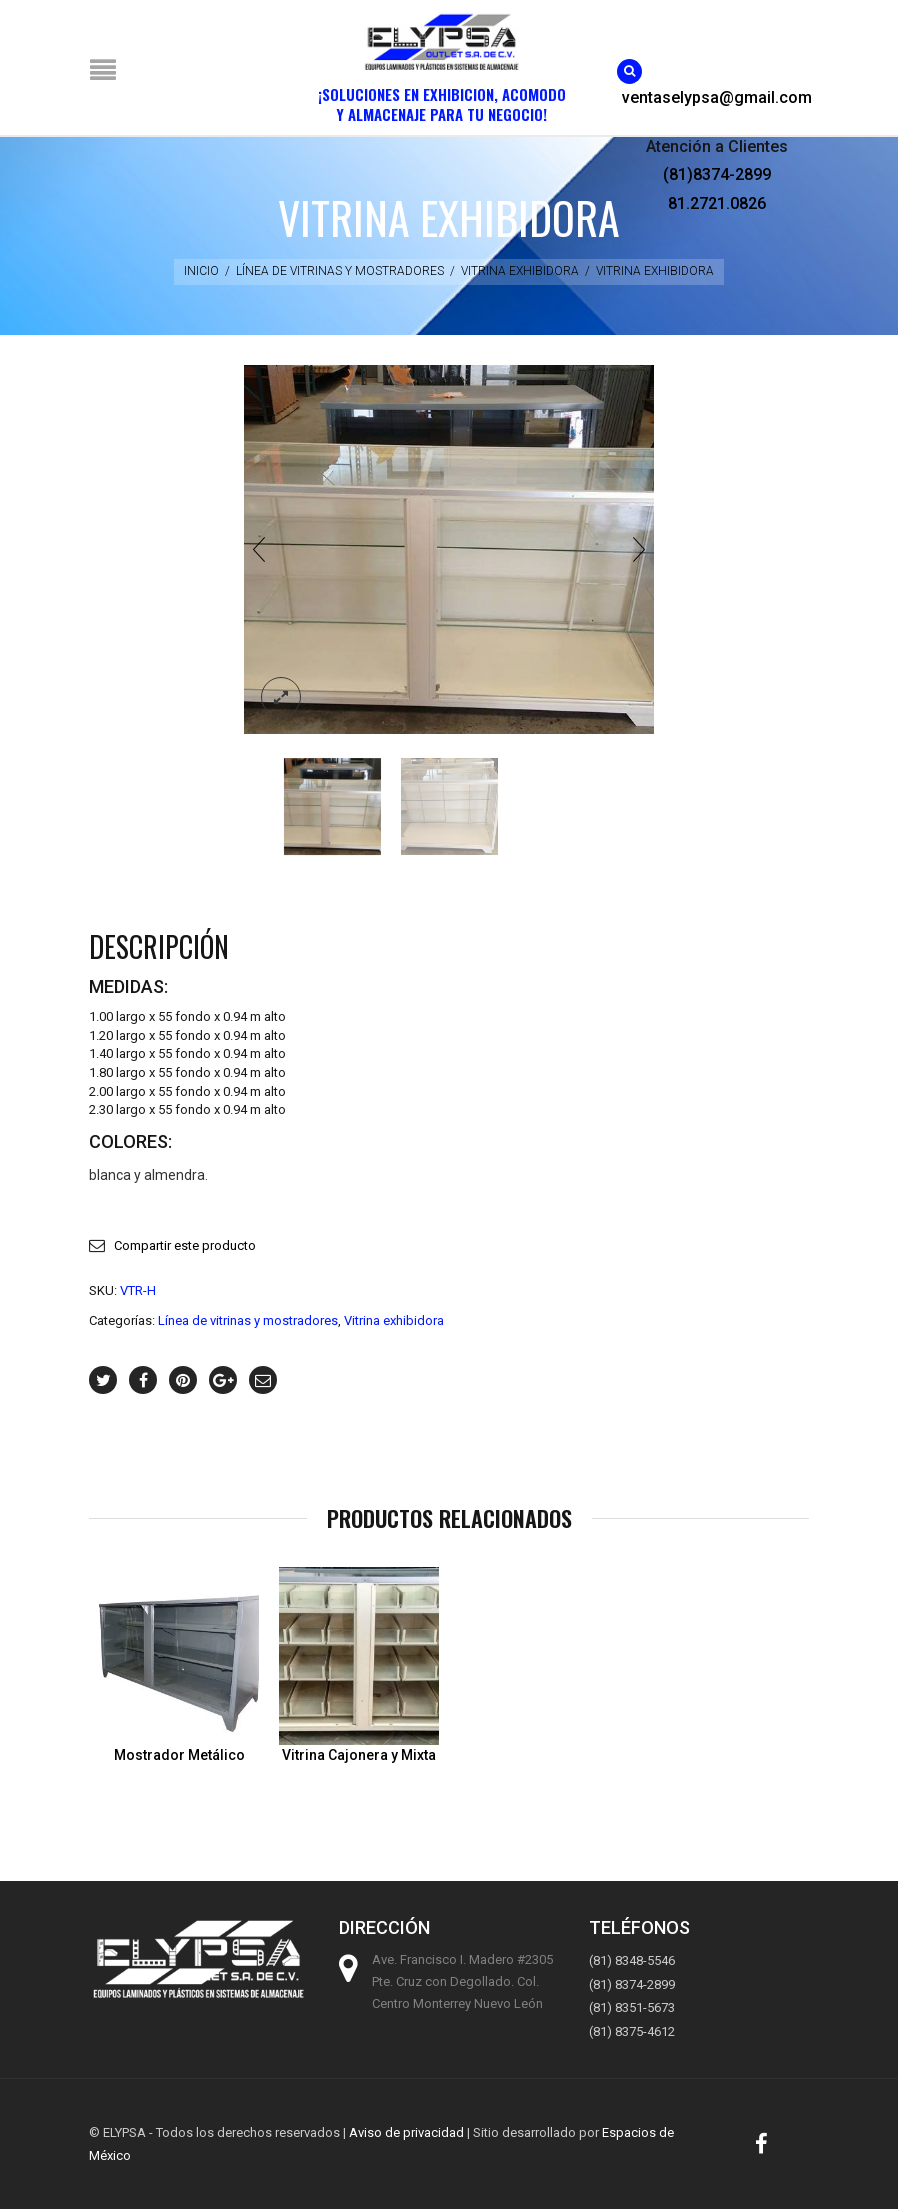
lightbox (281, 697)
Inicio (201, 271)
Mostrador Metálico (179, 1755)
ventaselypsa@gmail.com (717, 97)
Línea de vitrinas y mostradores (340, 271)
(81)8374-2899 (717, 174)
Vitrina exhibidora (520, 271)
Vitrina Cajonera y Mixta (359, 1755)
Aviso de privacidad (406, 2132)
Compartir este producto (185, 1245)
